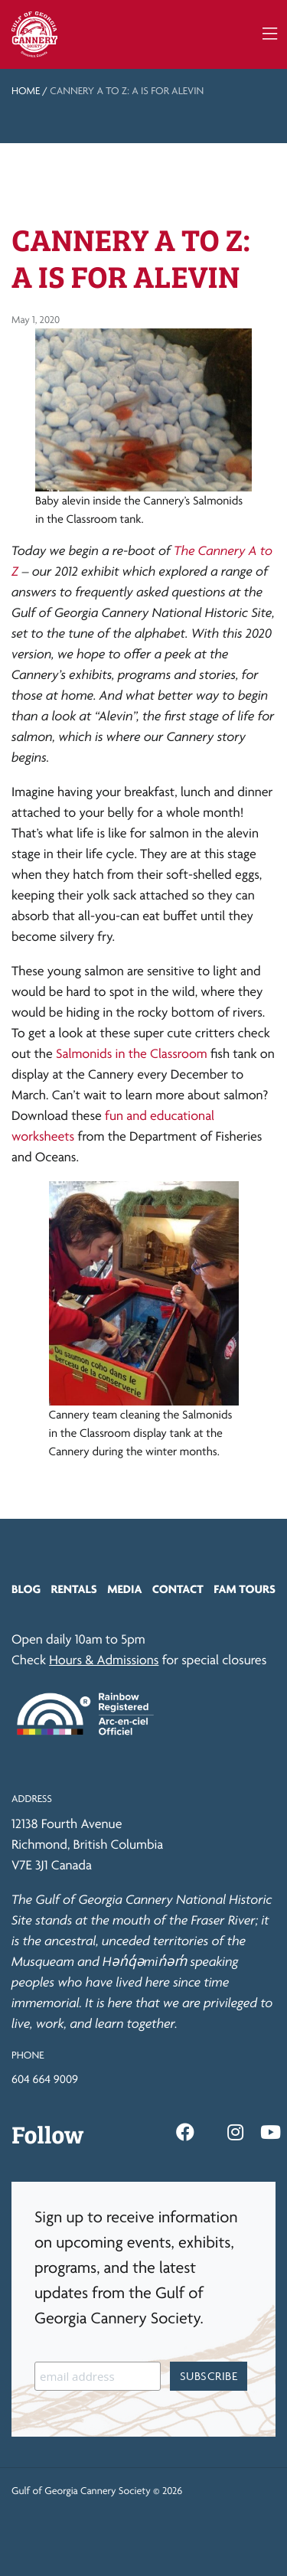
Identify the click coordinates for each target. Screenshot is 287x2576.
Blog (26, 1589)
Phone (27, 2055)
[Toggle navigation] (270, 34)
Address (31, 1799)
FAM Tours (245, 1589)
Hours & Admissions (103, 1660)
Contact (178, 1589)
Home (25, 91)
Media (124, 1589)
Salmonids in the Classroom (131, 1054)
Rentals (74, 1589)
